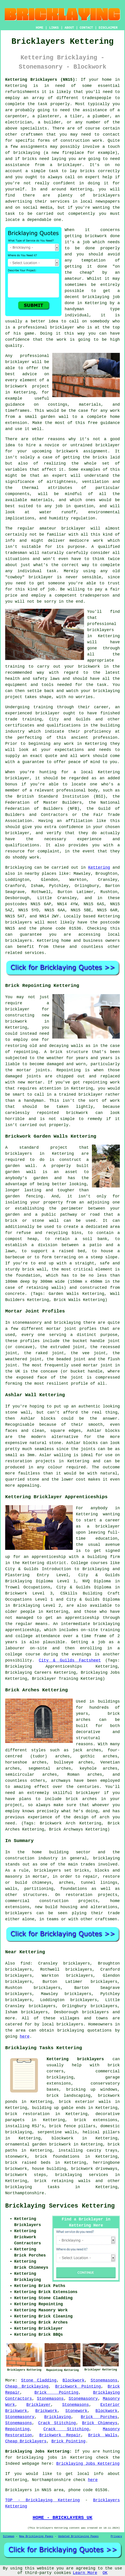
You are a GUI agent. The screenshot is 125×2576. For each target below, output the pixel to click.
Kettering (99, 867)
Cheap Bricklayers (26, 2441)
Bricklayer (38, 2404)
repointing (26, 1052)
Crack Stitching (57, 2423)
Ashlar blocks (82, 1443)
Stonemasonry (83, 2398)
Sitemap (8, 2536)
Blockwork (73, 2380)
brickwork (16, 386)
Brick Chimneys (99, 2423)
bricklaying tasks (32, 2187)
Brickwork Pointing (78, 2386)
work (85, 756)
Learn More (85, 2573)
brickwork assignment (82, 451)
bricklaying (70, 2030)
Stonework (76, 2411)
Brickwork (46, 2411)
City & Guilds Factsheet (70, 1660)
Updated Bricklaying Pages (78, 2536)
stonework (16, 2156)
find (25, 1963)
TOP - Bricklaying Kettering (42, 2500)
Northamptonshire (24, 2193)
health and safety (26, 678)
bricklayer (17, 362)
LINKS (54, 28)
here (25, 2036)
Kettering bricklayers (75, 2059)
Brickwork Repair (60, 2435)
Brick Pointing (56, 2392)
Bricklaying (18, 867)
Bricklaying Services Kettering (60, 2206)
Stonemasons (104, 2380)
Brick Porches (99, 2417)
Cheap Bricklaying (26, 2386)
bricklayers (18, 922)
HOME (39, 28)
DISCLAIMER (108, 28)
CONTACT (86, 28)
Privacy (116, 2536)
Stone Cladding (39, 2380)
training (32, 719)
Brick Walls (102, 2435)
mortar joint (98, 1365)
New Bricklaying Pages (36, 2536)
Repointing (17, 2429)
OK (105, 2573)
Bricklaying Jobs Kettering (88, 2463)
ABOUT (69, 28)
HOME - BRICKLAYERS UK (62, 2517)
